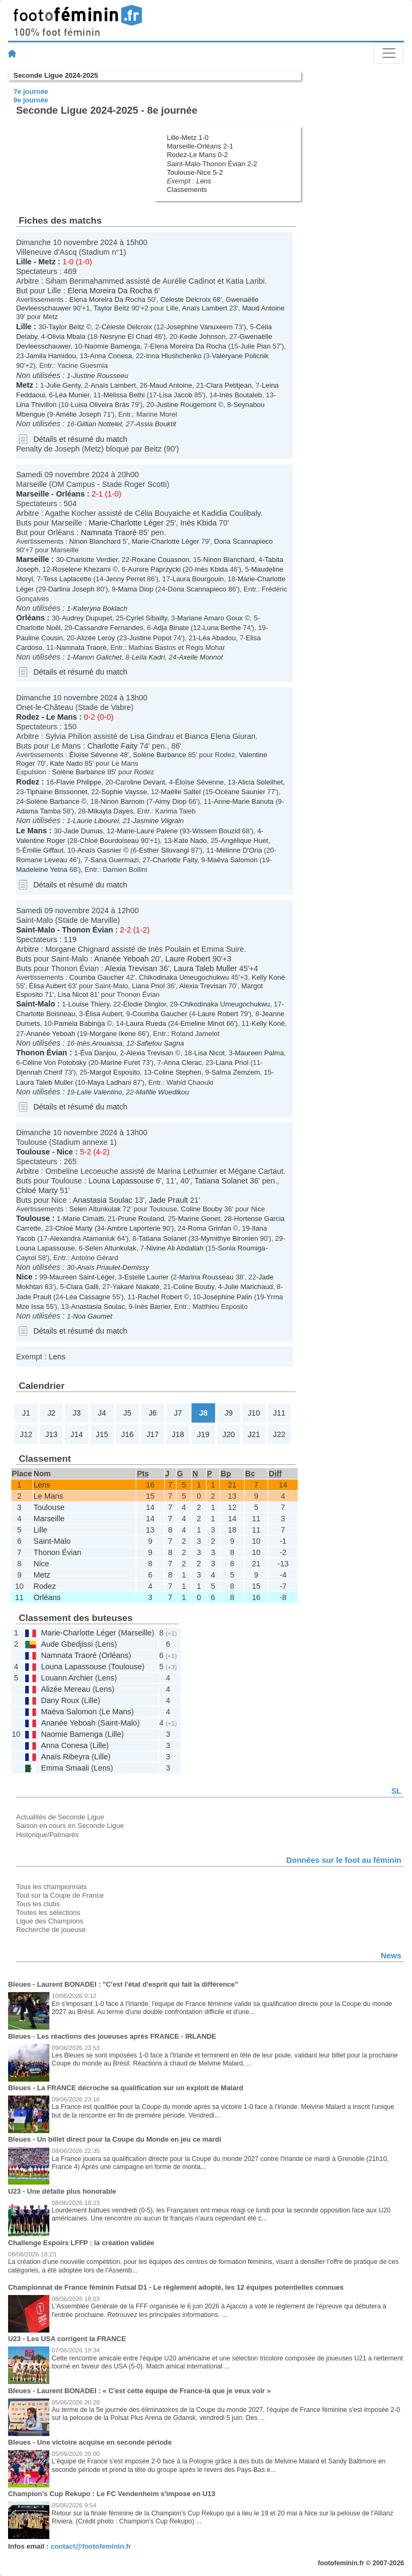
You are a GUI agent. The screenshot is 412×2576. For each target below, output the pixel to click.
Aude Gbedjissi (67, 1644)
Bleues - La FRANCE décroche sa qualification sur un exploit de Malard (125, 2088)
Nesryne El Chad (126, 336)
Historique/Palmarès (47, 1835)
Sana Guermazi (115, 860)
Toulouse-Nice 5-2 (195, 172)
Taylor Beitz (111, 308)
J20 (228, 1434)
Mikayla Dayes (110, 811)
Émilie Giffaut (43, 850)
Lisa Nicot (72, 994)
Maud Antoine (263, 308)
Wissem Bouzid (216, 831)
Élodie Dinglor (144, 1004)
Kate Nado (66, 763)
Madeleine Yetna (42, 869)
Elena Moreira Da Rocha (110, 290)
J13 (51, 1434)
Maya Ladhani (109, 1082)
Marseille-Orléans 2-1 (200, 146)
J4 (102, 1413)
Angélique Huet (244, 841)
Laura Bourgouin (198, 579)
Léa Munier (72, 395)
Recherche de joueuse (51, 1930)
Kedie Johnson (203, 336)
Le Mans (61, 717)
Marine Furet (120, 1062)
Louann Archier (67, 1678)
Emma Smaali (65, 1768)
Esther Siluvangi (164, 850)
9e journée (30, 100)
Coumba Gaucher (96, 977)
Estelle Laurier (146, 1277)
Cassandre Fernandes (109, 628)
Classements (187, 190)
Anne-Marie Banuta (244, 801)
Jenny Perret (125, 579)
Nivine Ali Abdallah (175, 1248)
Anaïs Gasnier (99, 850)
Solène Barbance (159, 755)
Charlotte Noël (38, 628)
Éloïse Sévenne (93, 755)
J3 (76, 1413)
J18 (178, 1434)
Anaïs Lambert (204, 308)
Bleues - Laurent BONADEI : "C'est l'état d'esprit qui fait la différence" (123, 1984)
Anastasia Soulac (103, 1200)
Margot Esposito (115, 1072)
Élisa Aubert (47, 986)
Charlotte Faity (112, 746)
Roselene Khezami (82, 569)
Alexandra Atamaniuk (82, 1238)
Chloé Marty (37, 1190)
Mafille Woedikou (162, 1092)
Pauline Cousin (39, 638)
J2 (51, 1413)
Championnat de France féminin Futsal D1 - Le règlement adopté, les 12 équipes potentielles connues (175, 2287)
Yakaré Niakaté (136, 1287)
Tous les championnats (51, 1887)
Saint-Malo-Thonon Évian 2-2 (212, 164)
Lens (203, 181)
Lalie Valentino (99, 1092)
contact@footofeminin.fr (90, 2546)
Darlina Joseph (71, 589)
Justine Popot (150, 638)
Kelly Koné (268, 977)
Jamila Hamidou (51, 356)
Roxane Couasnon (160, 560)
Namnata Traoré (109, 532)
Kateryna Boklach (100, 608)
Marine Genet (199, 1219)
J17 (152, 1434)
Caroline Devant (140, 782)
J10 (254, 1413)
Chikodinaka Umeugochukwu (184, 977)
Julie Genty (63, 385)
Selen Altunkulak (95, 1209)
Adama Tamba (38, 811)
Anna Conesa (111, 356)
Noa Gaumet (92, 1316)
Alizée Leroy (96, 638)
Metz (47, 261)
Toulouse (33, 1152)
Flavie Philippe (78, 782)
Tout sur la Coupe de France (60, 1895)
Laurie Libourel (96, 821)
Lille (24, 261)
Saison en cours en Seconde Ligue (70, 1826)
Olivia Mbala (66, 336)
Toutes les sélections (48, 1912)
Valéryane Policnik (240, 356)
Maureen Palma (259, 1053)
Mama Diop (135, 589)
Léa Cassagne (88, 1297)
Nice (65, 1152)
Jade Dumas (83, 831)
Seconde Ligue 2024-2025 (55, 75)
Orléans (70, 494)
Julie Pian (255, 346)
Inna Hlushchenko (174, 356)
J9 (228, 1413)
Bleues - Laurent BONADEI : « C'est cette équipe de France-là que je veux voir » (139, 2391)
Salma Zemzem (235, 1072)
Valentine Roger (40, 841)
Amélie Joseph (78, 414)
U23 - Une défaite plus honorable (62, 2191)
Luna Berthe (222, 628)
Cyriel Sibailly (146, 618)
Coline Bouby (201, 1209)
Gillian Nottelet (99, 424)
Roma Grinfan (209, 1228)
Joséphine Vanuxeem (199, 327)
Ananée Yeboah (121, 958)
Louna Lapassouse (121, 1180)
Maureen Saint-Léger (81, 1277)
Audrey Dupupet (87, 618)
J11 (279, 1413)
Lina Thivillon (36, 405)
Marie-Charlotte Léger (126, 523)
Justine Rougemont (186, 405)
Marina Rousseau (206, 1277)
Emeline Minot (202, 1023)
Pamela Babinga (79, 1023)
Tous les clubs (38, 1904)
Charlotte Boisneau (45, 1014)
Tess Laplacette (67, 579)
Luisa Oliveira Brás (100, 405)
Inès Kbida (198, 523)
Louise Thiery (88, 1004)
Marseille (32, 494)
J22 (279, 1434)
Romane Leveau (41, 860)
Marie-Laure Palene (147, 831)
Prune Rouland (140, 1219)
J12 (26, 1434)
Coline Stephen (178, 1072)
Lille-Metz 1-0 (188, 138)
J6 (153, 1413)
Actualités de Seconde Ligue (60, 1817)
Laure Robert (187, 958)
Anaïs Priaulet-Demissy (113, 1267)
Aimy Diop (171, 801)
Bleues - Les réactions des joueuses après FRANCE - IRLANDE (112, 2036)
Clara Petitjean (229, 385)
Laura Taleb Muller (205, 968)
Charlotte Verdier (91, 560)
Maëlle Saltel (181, 792)
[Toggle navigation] (389, 53)
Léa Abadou (217, 638)
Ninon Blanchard (95, 541)
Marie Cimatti (83, 1219)
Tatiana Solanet (221, 1180)
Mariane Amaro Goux (209, 618)
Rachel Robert (159, 1297)
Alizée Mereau (65, 1689)
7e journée (30, 91)
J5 (127, 1413)
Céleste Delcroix (185, 299)
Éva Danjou (98, 1053)
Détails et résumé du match (80, 439)
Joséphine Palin (227, 1297)
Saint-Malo (35, 930)
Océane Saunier (240, 792)
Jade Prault (168, 1200)
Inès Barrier (152, 1306)
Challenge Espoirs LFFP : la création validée (81, 2243)
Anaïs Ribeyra (65, 1756)
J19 (203, 1434)
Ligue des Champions (49, 1921)
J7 (178, 1413)
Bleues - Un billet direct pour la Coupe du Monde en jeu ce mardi (114, 2139)
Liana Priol (148, 986)
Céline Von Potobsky (55, 1062)
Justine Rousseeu (100, 376)
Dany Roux (60, 1700)
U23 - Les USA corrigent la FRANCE (67, 2339)
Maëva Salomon (232, 860)
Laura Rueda (146, 1023)
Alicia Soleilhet (260, 782)
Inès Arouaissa (99, 1043)
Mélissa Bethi (124, 395)
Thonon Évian (87, 930)
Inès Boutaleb (240, 395)
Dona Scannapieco (243, 541)
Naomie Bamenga (112, 346)
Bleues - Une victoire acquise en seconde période (90, 2442)
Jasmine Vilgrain (158, 821)
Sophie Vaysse (124, 792)
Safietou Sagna (160, 1043)
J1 (26, 1413)
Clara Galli (82, 1287)
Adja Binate (171, 628)
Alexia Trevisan (131, 968)
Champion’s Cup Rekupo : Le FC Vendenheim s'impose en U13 (111, 2494)
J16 (127, 1434)
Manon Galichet (97, 657)
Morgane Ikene (113, 1034)
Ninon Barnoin (122, 801)
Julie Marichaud (248, 1287)
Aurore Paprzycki (154, 569)
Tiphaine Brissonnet (56, 792)
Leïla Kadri (148, 657)
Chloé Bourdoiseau (109, 841)
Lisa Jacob (175, 395)
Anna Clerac (183, 1062)
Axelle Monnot (201, 657)
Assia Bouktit (156, 424)
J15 (102, 1434)
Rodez (27, 717)
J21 (254, 1434)
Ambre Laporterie (133, 1228)
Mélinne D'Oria (239, 850)
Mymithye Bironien (229, 1238)
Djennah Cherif (39, 1072)
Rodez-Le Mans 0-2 (197, 155)
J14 (76, 1434)
